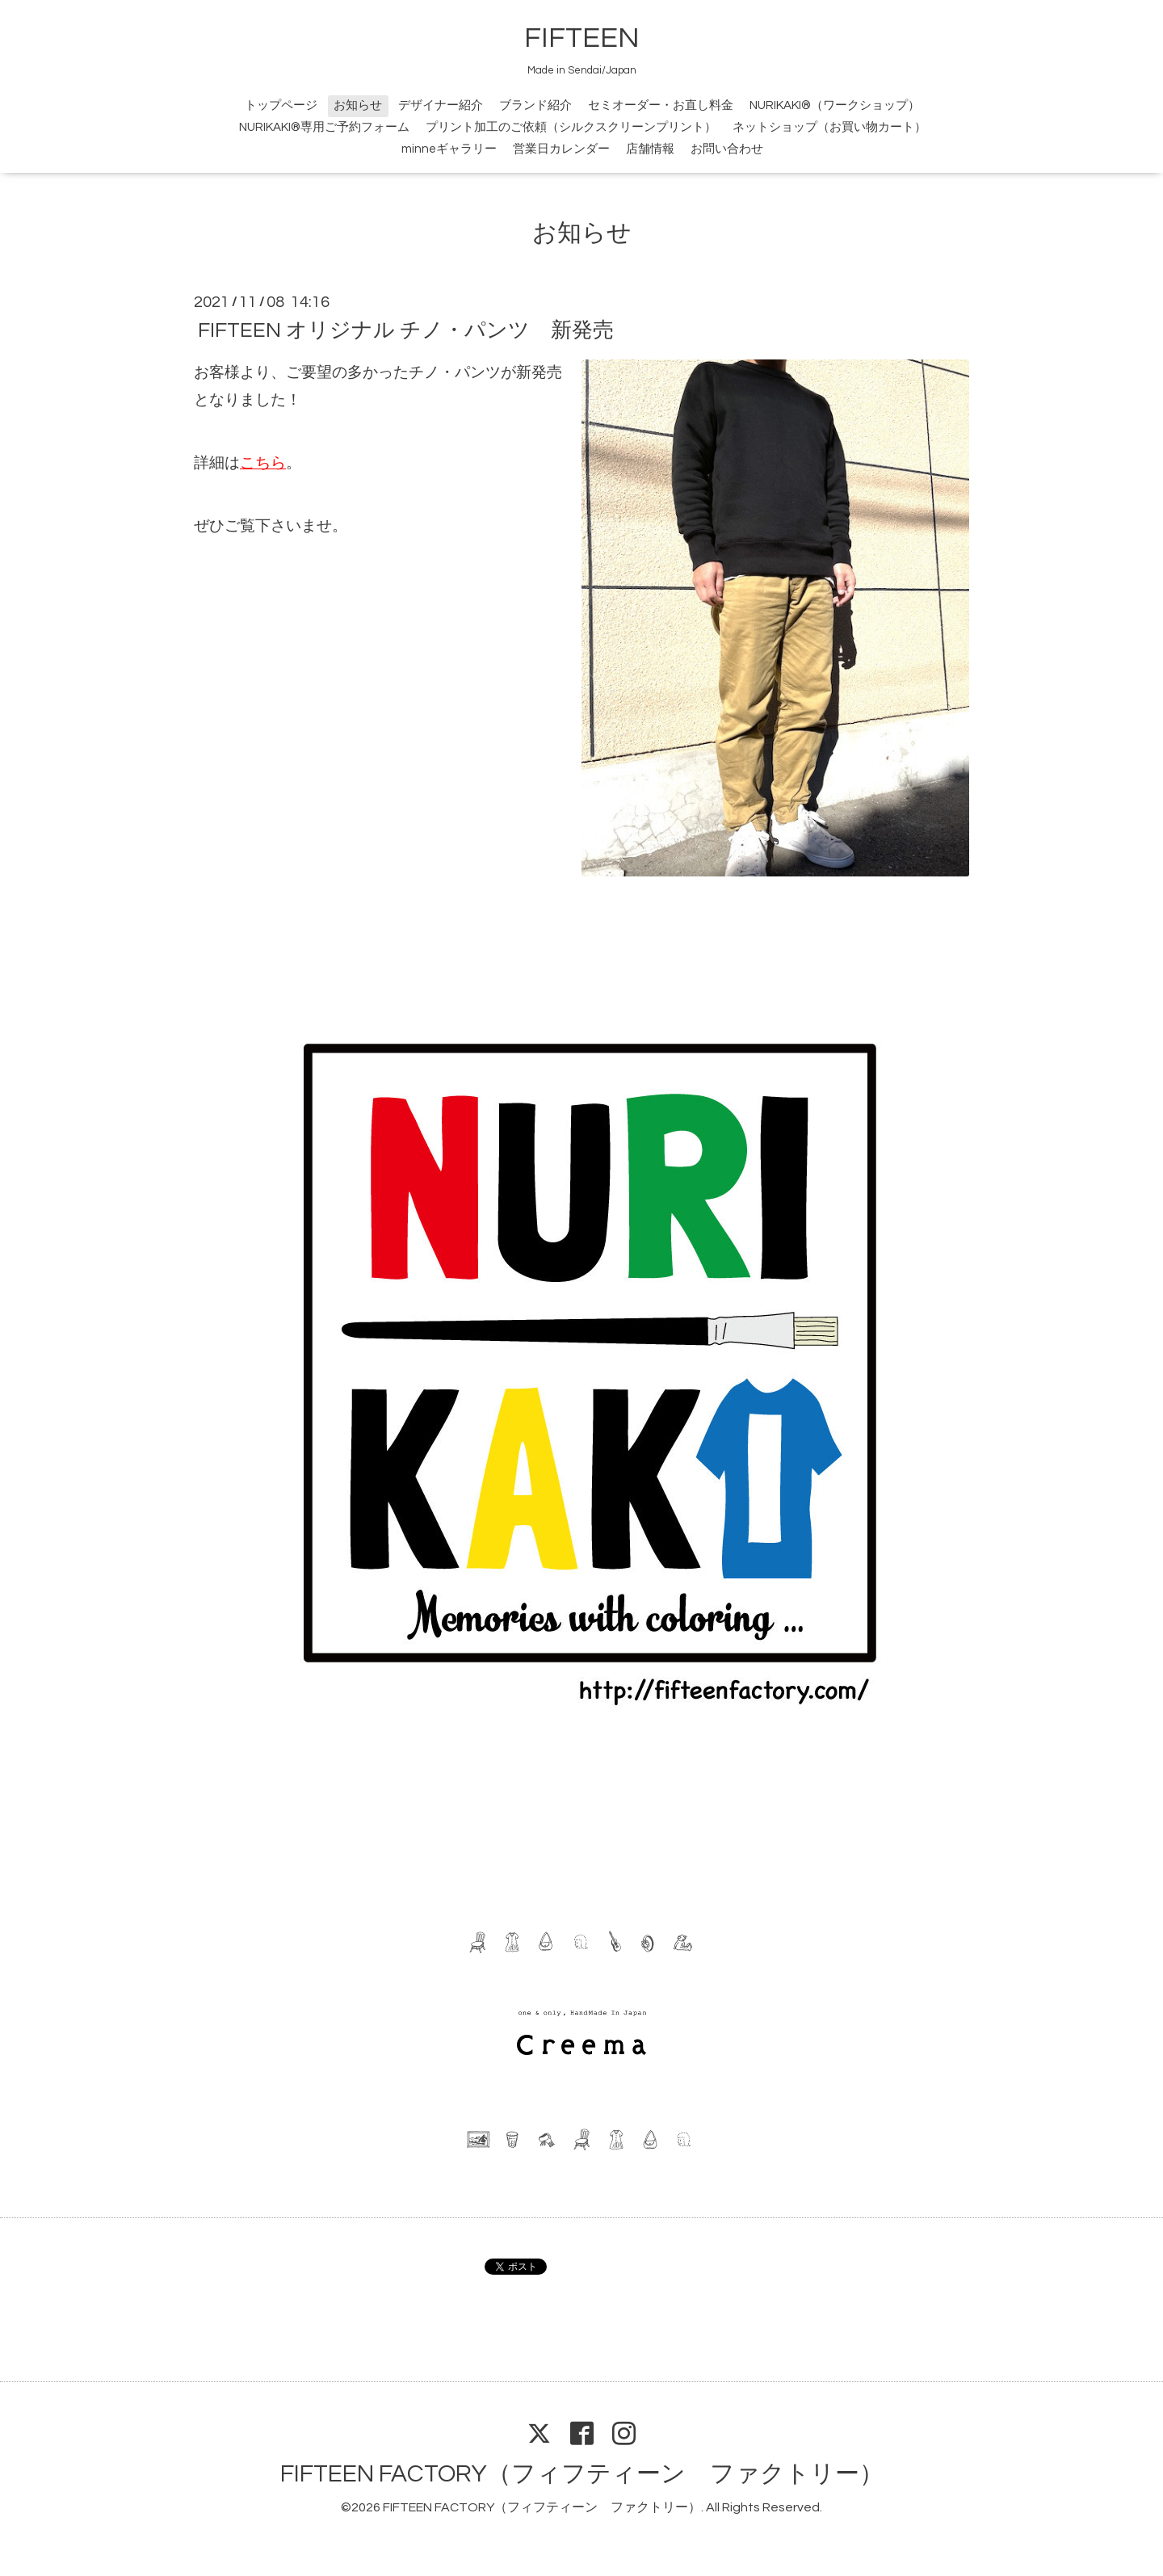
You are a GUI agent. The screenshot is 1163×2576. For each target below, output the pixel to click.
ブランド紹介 (535, 105)
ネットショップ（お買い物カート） (829, 127)
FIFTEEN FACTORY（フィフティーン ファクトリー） (582, 2473)
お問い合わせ (727, 149)
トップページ (281, 105)
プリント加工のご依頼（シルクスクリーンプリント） (571, 127)
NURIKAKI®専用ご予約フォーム (324, 127)
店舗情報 (650, 149)
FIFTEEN (582, 38)
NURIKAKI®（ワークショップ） (834, 105)
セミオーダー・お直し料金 (660, 105)
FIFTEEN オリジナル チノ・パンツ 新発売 (406, 330)
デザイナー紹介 (440, 105)
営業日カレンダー (561, 149)
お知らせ (358, 105)
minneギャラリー (449, 149)
